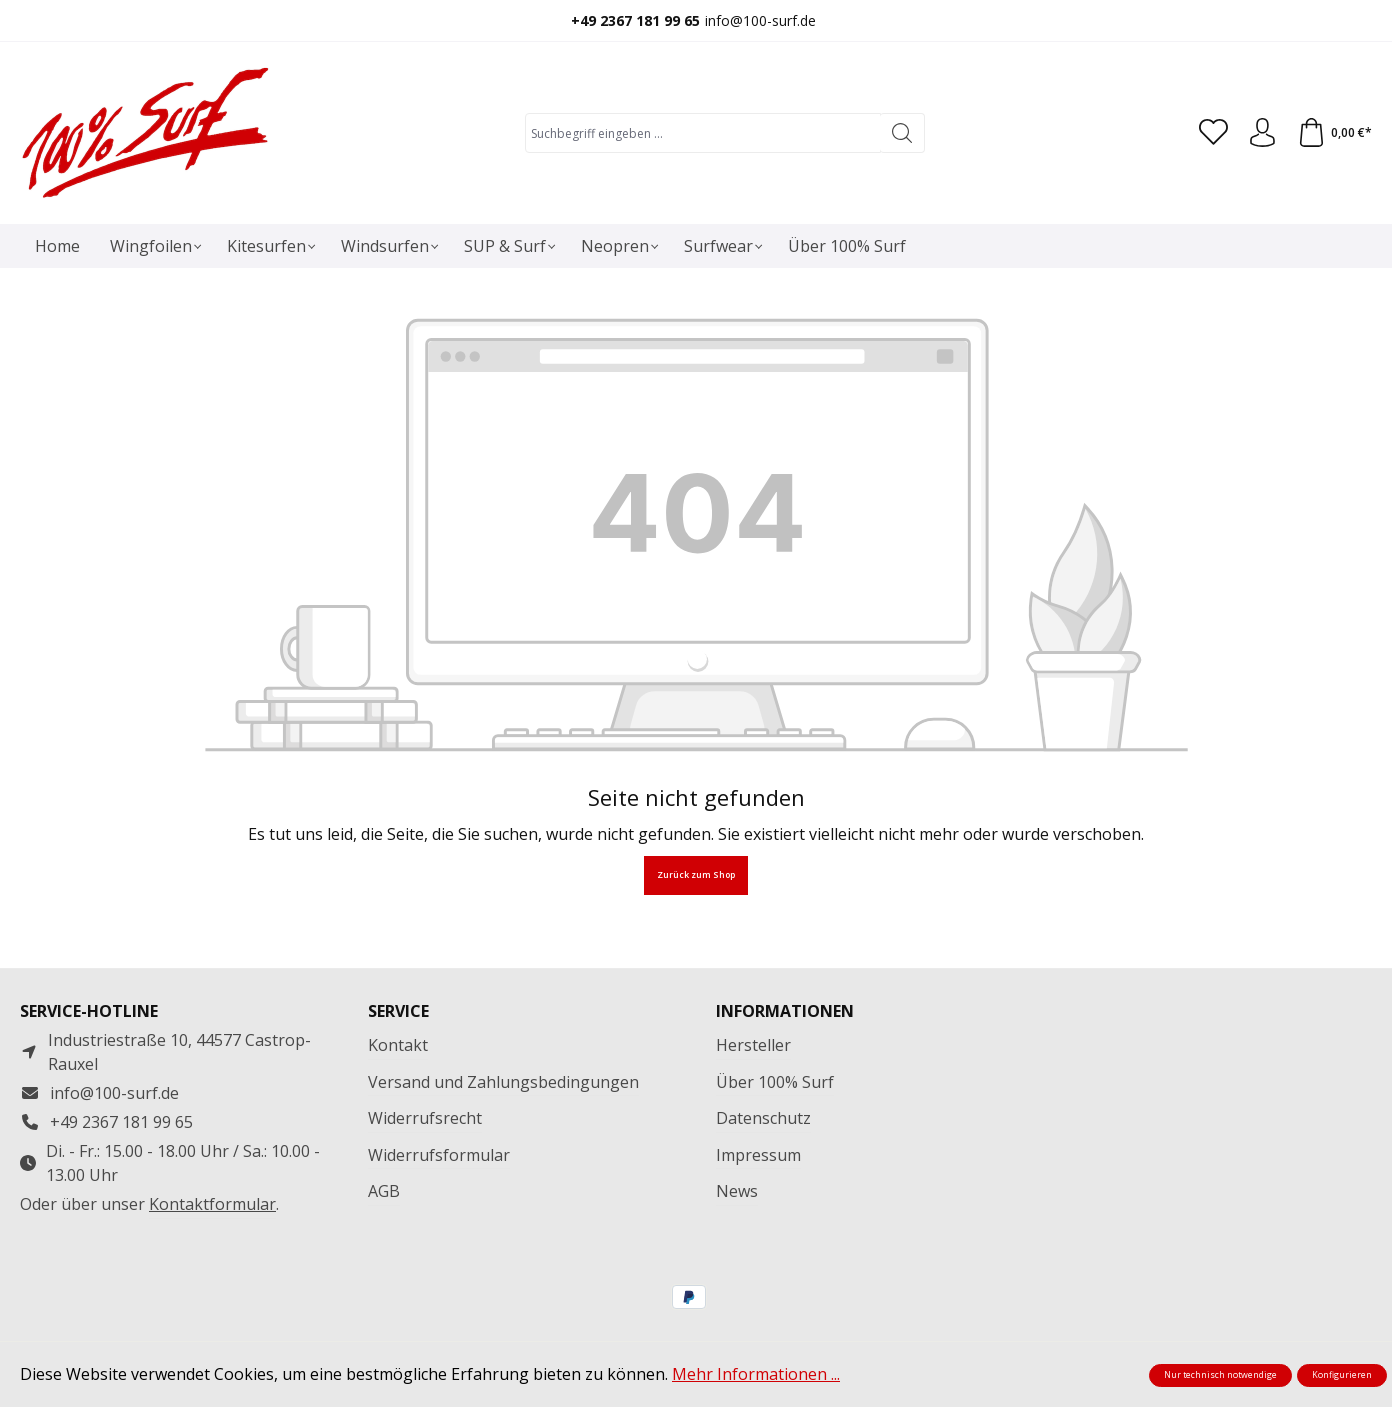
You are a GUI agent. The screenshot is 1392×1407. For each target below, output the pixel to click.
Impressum (758, 1155)
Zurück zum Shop (696, 875)
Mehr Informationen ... (756, 1374)
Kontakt (398, 1045)
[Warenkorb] (1334, 133)
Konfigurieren (1342, 1375)
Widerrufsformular (439, 1155)
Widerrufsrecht (425, 1118)
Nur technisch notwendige (1220, 1375)
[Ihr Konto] (1261, 133)
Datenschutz (763, 1118)
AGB (384, 1191)
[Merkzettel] (1211, 133)
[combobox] (701, 133)
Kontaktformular (212, 1204)
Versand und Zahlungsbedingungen (503, 1082)
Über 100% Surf (775, 1082)
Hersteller (753, 1045)
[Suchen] (900, 133)
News (737, 1191)
